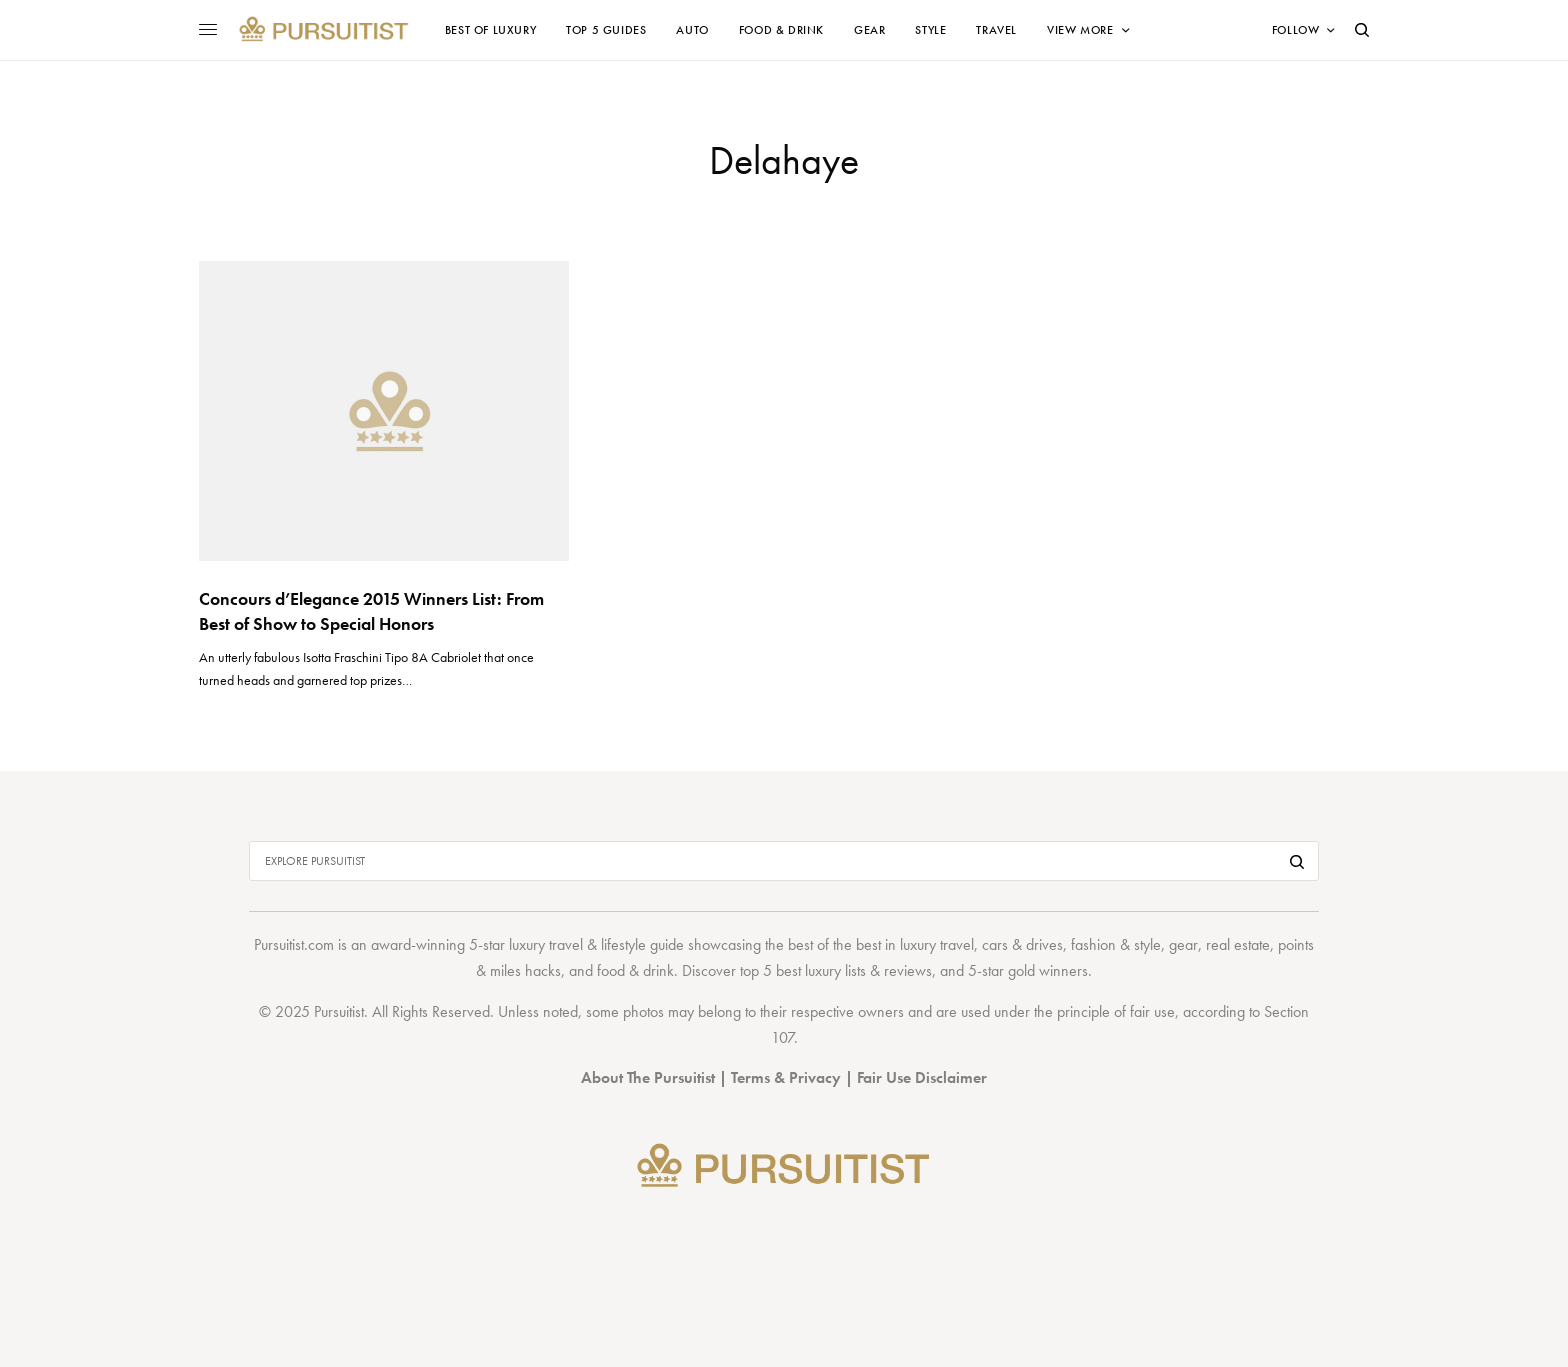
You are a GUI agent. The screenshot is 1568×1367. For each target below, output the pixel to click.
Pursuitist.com (294, 944)
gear (1183, 944)
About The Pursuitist (648, 1077)
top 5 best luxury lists (803, 970)
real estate (1238, 944)
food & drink (635, 970)
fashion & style (1116, 944)
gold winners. (1050, 970)
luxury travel (937, 944)
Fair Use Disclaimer (922, 1077)
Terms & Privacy (786, 1077)
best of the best (834, 944)
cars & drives (1022, 944)
